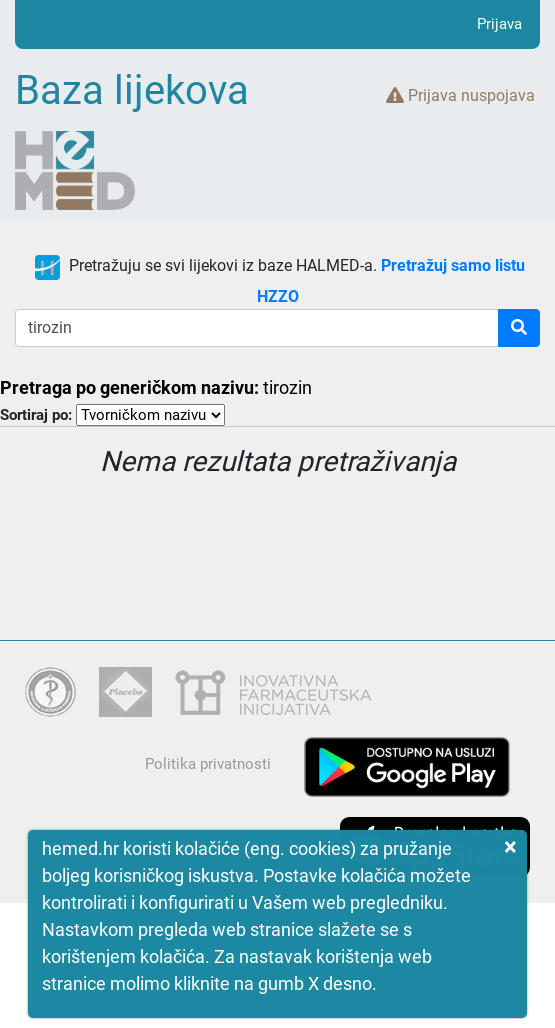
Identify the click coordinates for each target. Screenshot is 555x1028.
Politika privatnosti (208, 764)
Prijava (499, 24)
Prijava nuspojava (460, 95)
